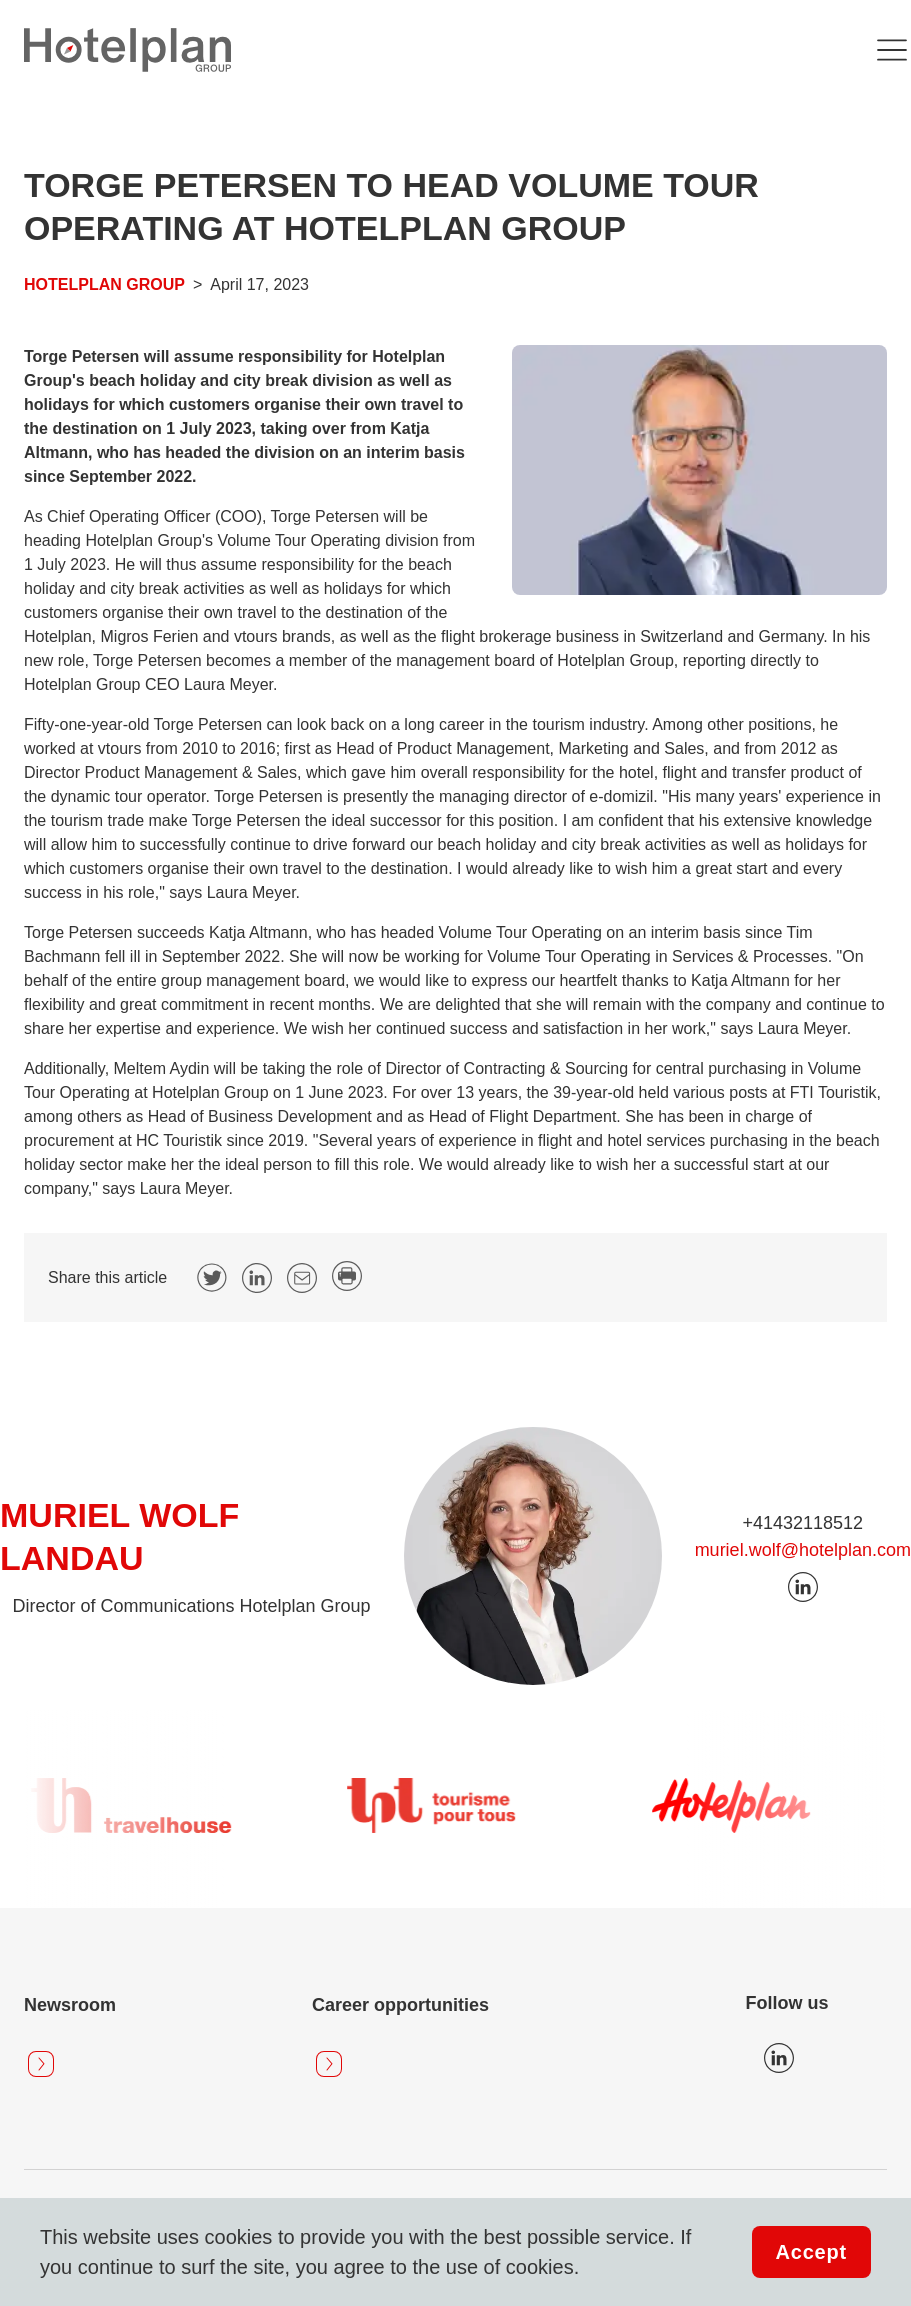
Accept (812, 2252)
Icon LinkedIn (779, 2058)
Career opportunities (400, 2005)
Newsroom (70, 2005)
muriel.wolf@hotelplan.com (803, 1550)
